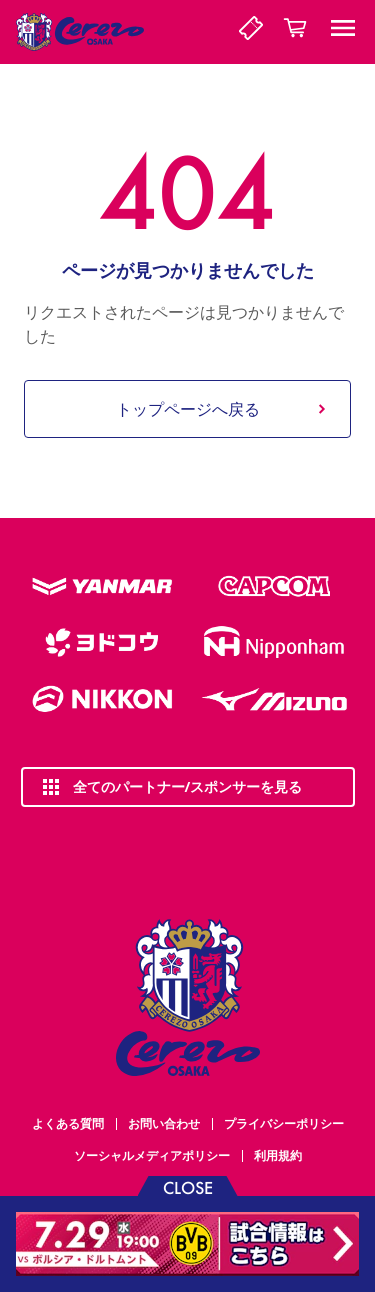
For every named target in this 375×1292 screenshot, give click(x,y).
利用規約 (278, 1155)
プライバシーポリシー (284, 1123)
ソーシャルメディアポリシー (152, 1155)
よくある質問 (68, 1123)
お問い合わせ (164, 1123)
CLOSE (188, 1186)
